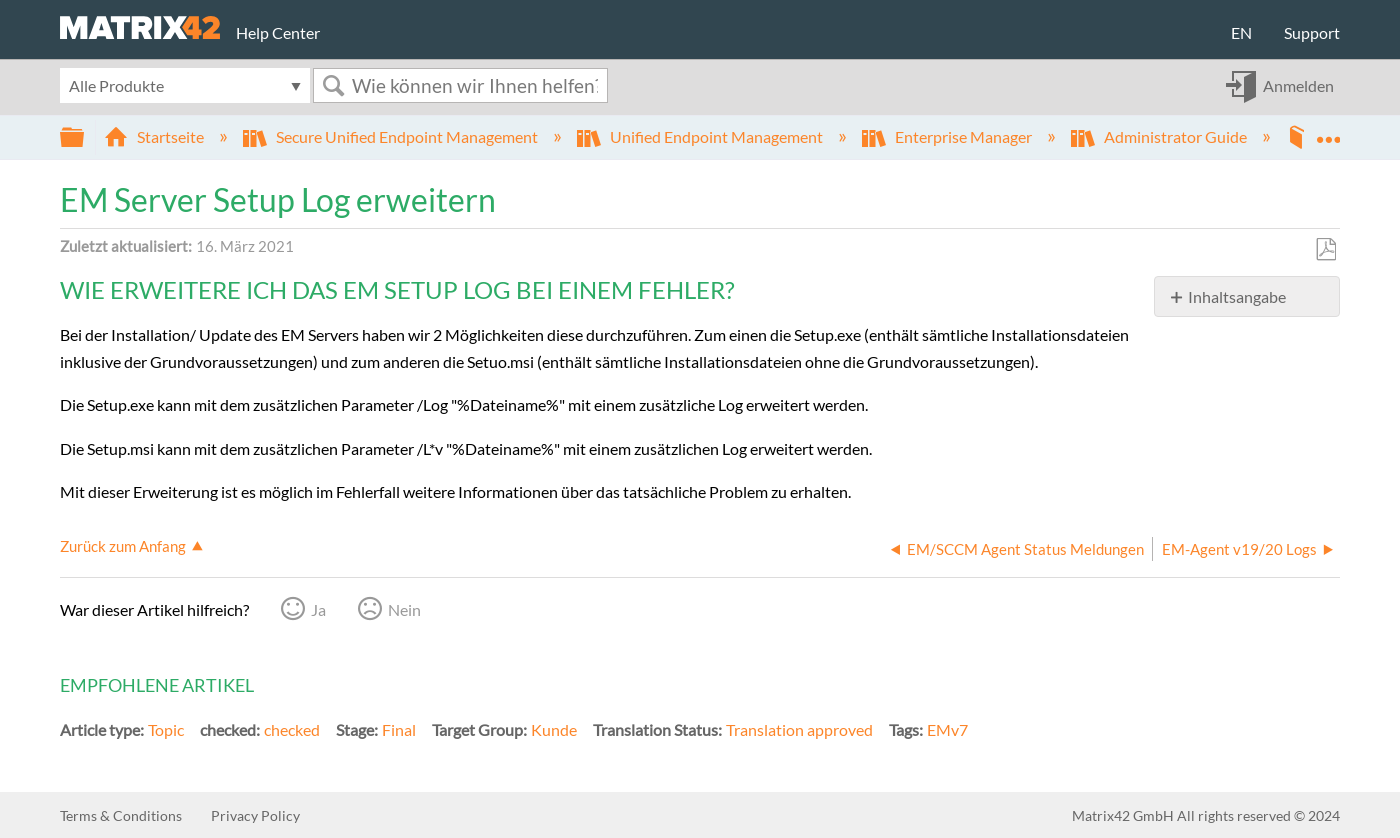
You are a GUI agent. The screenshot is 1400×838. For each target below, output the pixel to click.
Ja (318, 609)
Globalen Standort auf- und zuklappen (1328, 131)
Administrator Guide (1160, 136)
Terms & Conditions (121, 815)
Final (399, 729)
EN (1241, 32)
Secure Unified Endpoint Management (392, 136)
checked (292, 729)
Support (1312, 32)
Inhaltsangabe (1237, 296)
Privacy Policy (255, 815)
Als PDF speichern (1325, 250)
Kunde (554, 729)
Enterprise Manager (948, 136)
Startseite (155, 136)
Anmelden (1298, 85)
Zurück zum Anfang (123, 546)
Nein (404, 609)
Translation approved (799, 729)
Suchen (333, 85)
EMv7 (947, 729)
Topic (166, 729)
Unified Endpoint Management (701, 136)
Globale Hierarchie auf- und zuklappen (85, 137)
